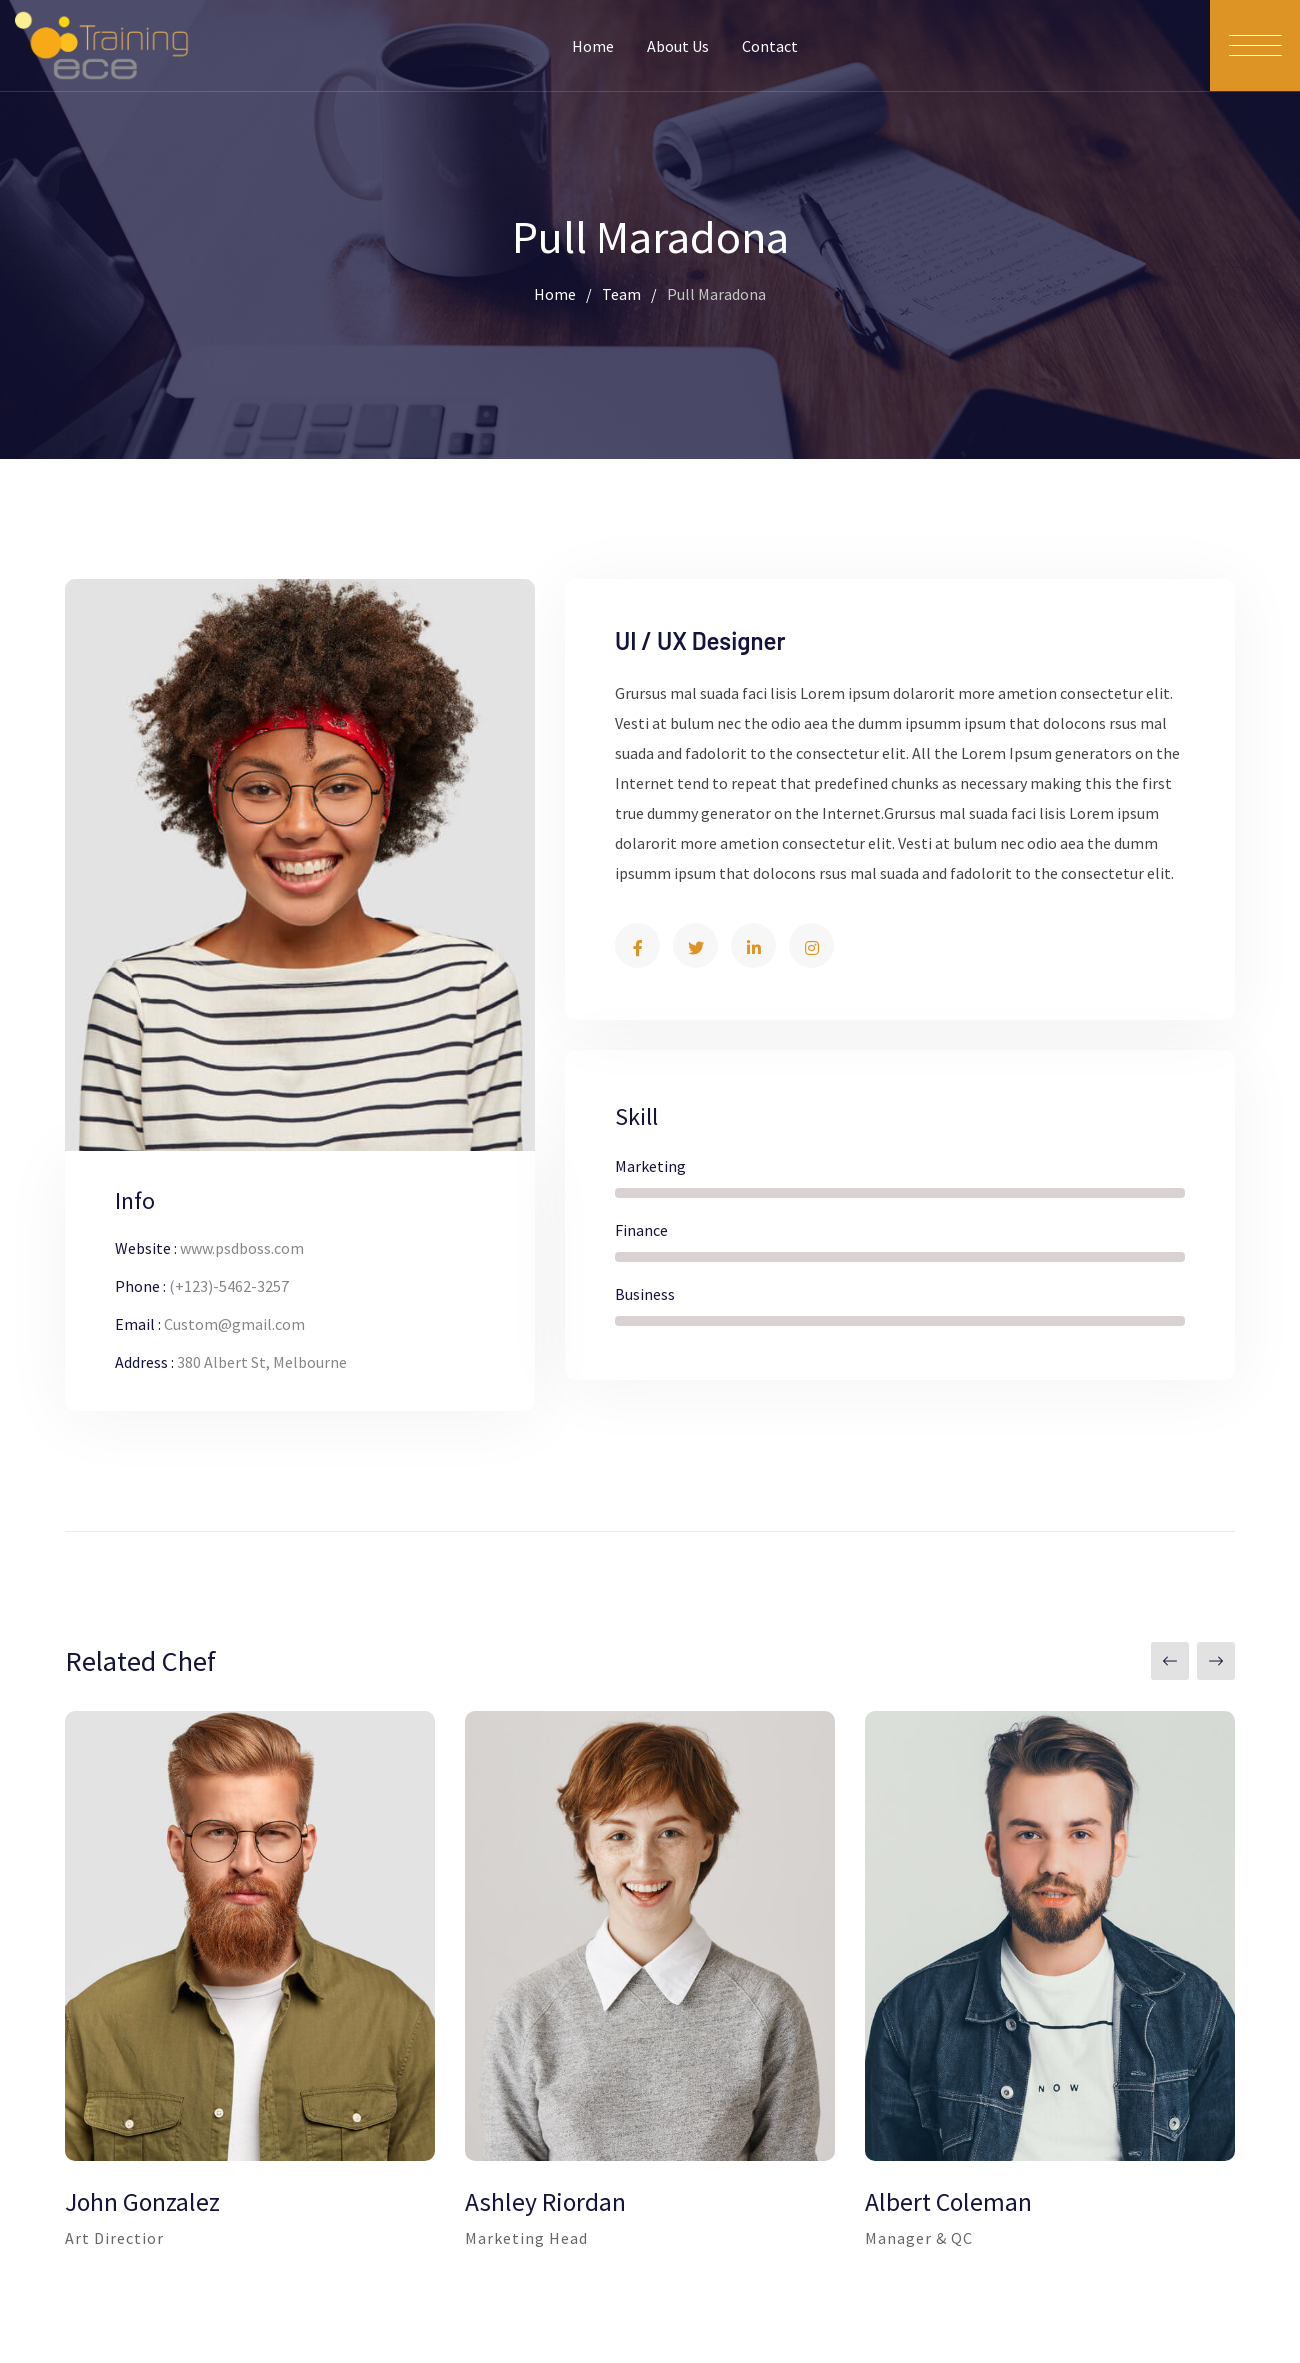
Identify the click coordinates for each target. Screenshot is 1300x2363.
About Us (678, 46)
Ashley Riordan (545, 2202)
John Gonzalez (142, 2202)
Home (593, 46)
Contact (770, 46)
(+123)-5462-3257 (229, 1286)
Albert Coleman (948, 2202)
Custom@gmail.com (234, 1324)
